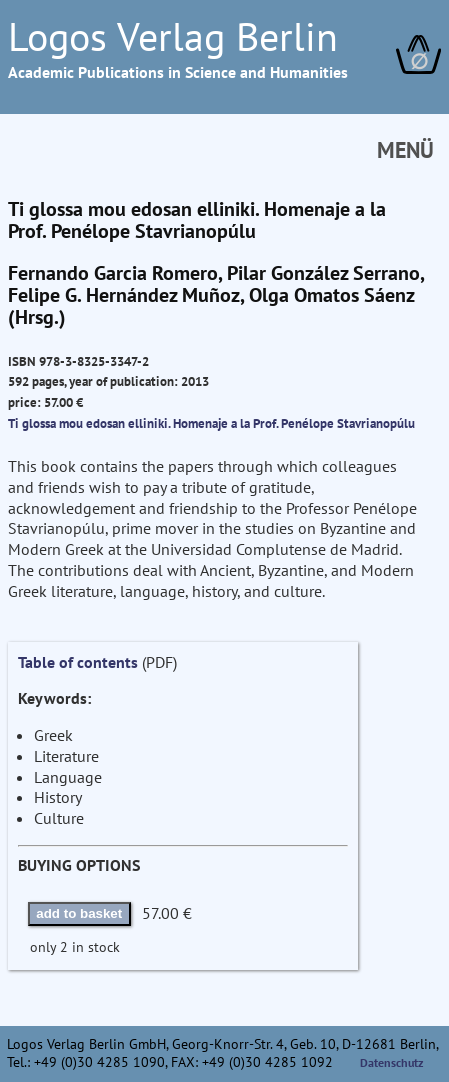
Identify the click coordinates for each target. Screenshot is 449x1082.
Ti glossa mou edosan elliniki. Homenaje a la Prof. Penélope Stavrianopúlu (211, 423)
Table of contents (78, 662)
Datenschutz (392, 1062)
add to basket (79, 913)
